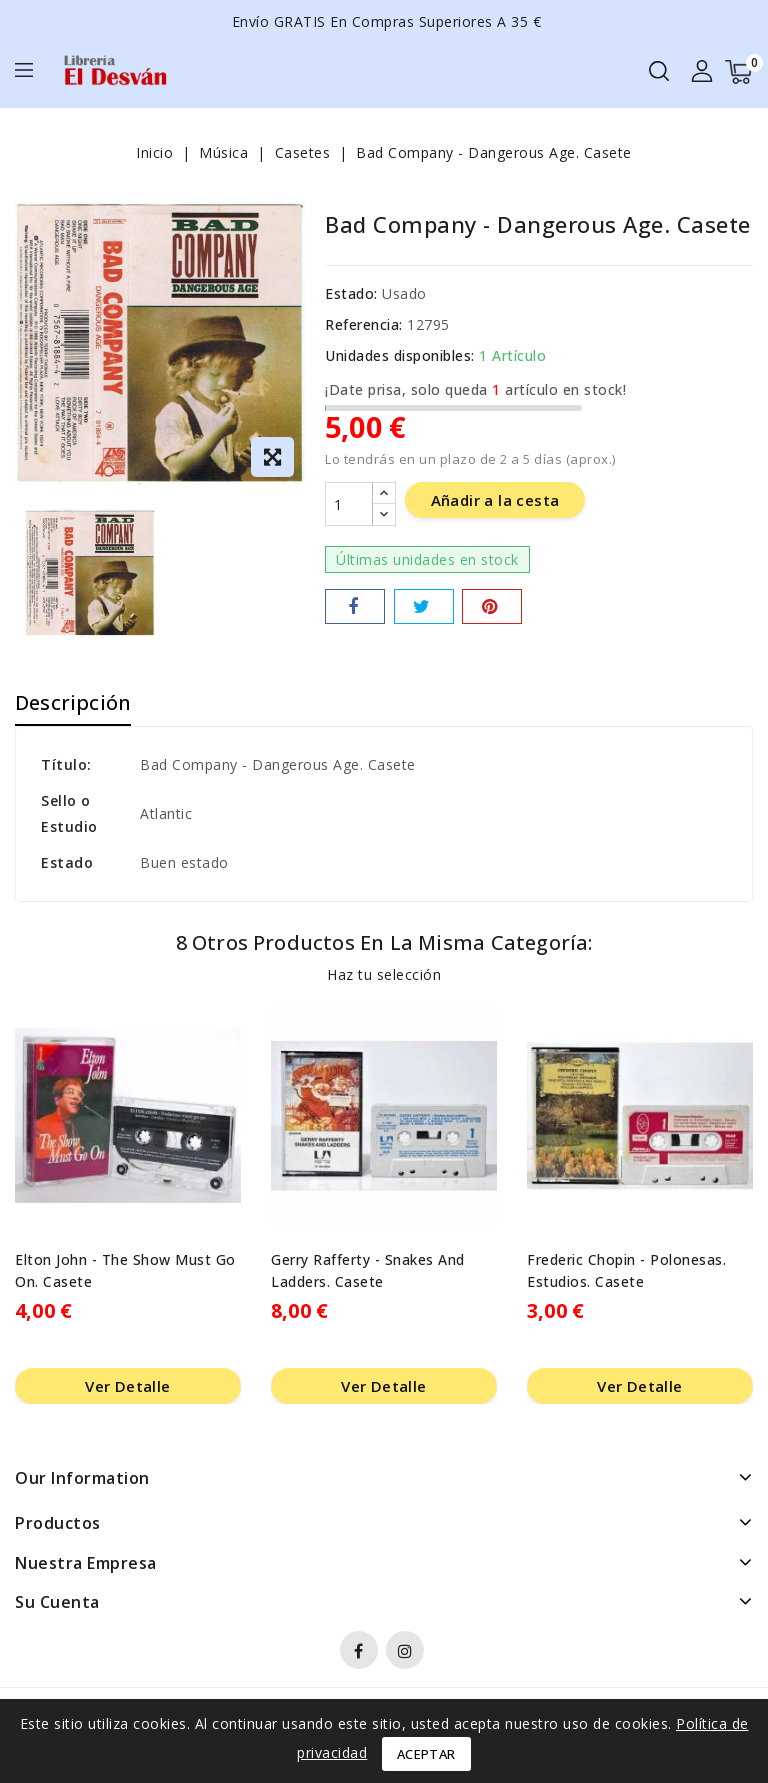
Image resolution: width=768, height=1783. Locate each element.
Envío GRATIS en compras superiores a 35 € (387, 21)
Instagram (407, 1653)
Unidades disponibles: (400, 355)
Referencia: (364, 324)
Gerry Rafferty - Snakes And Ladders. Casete (368, 1270)
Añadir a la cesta (495, 501)
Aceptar (426, 1754)
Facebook (361, 1653)
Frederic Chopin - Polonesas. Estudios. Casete (626, 1270)
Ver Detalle (127, 1386)
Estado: (351, 293)
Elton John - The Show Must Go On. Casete (125, 1270)
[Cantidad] (349, 505)
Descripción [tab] (73, 702)
